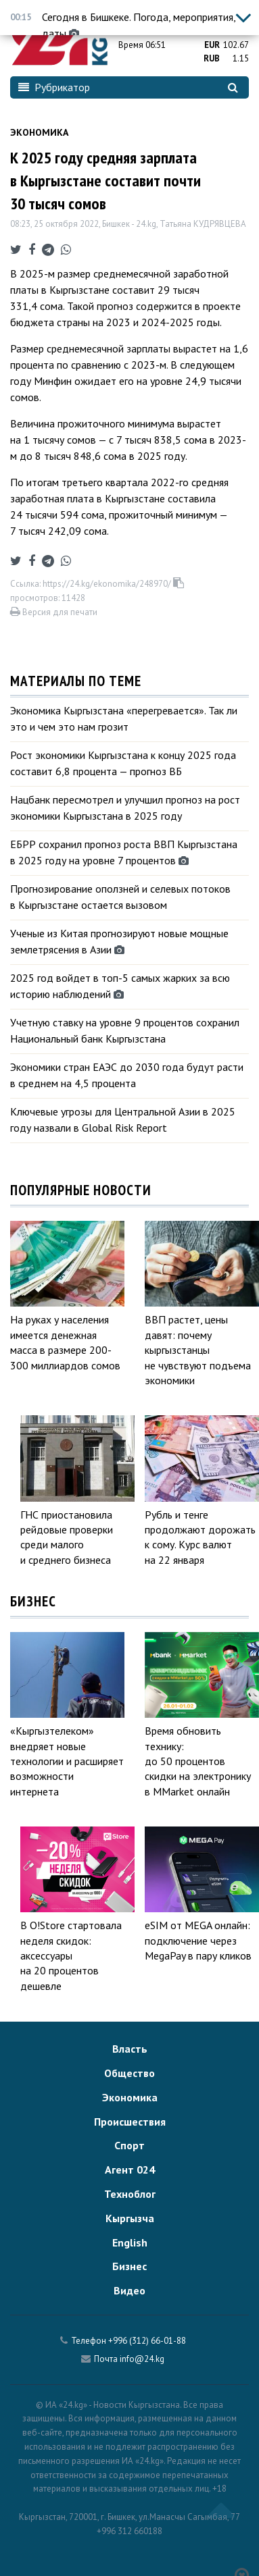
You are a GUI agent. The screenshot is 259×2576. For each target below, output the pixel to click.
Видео (129, 2290)
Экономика (39, 132)
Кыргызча (129, 2218)
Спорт (129, 2145)
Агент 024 (130, 2169)
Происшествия (130, 2121)
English (129, 2242)
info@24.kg (142, 2359)
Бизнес (129, 2266)
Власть (129, 2048)
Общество (129, 2073)
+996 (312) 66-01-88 (147, 2340)
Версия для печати (53, 612)
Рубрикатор (54, 87)
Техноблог (130, 2194)
